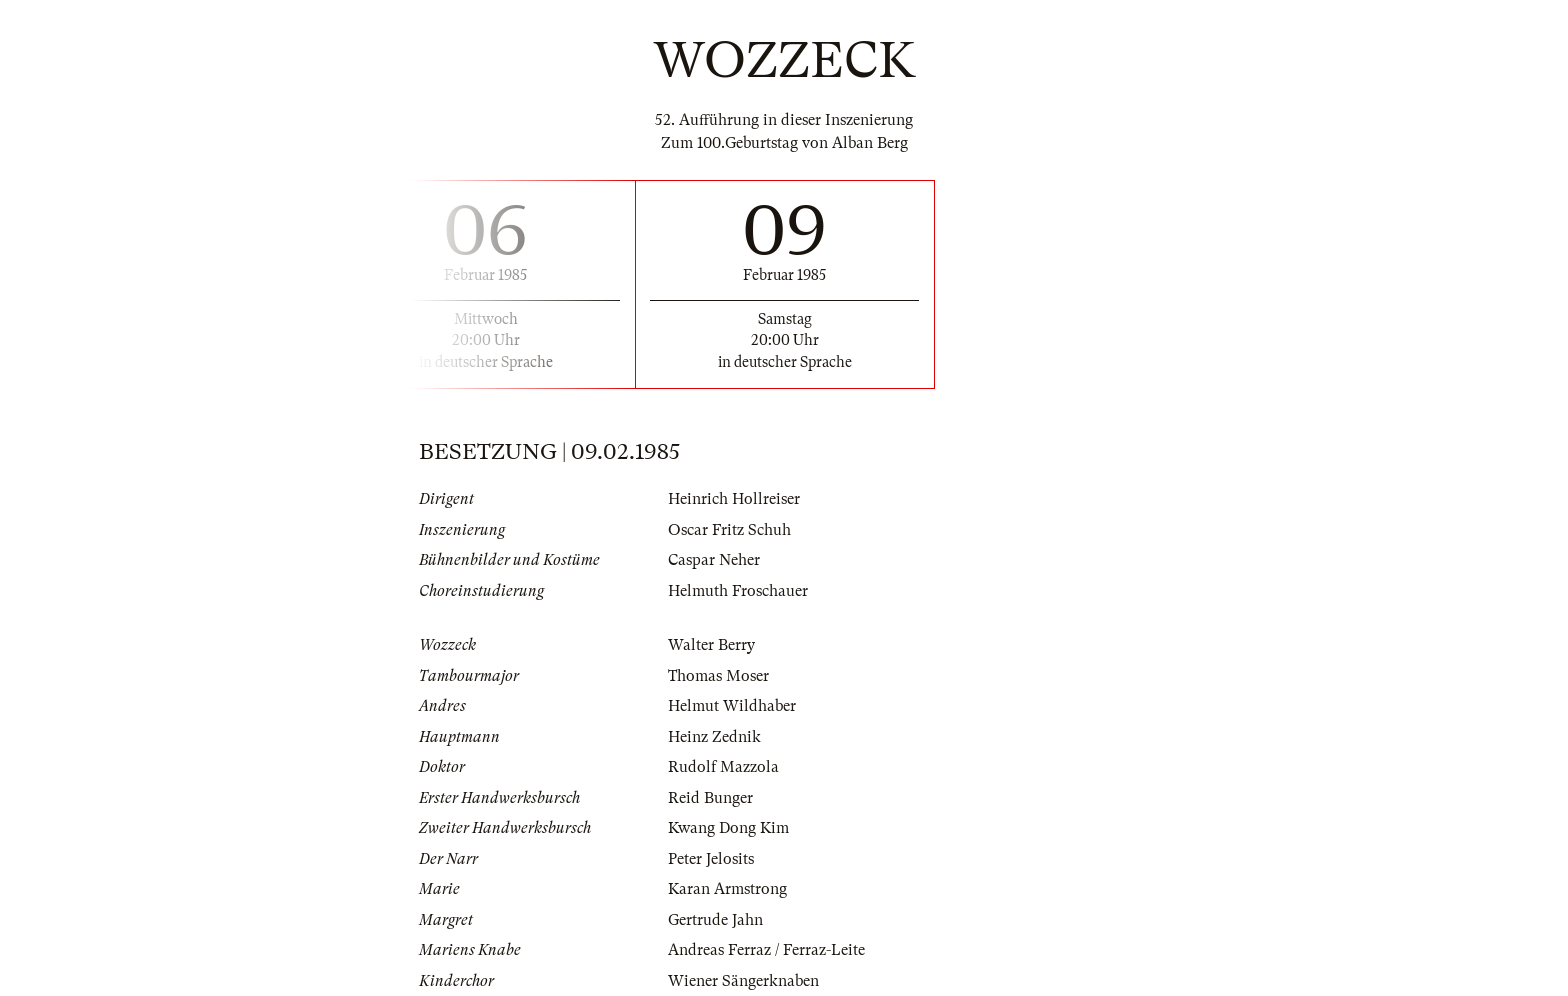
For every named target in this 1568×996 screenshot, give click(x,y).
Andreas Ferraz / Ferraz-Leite (766, 950)
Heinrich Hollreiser (734, 499)
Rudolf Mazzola (723, 767)
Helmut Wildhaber (732, 706)
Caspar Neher (714, 560)
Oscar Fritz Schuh (729, 530)
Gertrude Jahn (715, 920)
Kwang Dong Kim (728, 828)
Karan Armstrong (727, 889)
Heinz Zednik (714, 737)
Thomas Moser (718, 676)
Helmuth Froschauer (738, 591)
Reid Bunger (710, 798)
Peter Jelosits (711, 859)
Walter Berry (711, 645)
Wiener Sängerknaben (743, 981)
